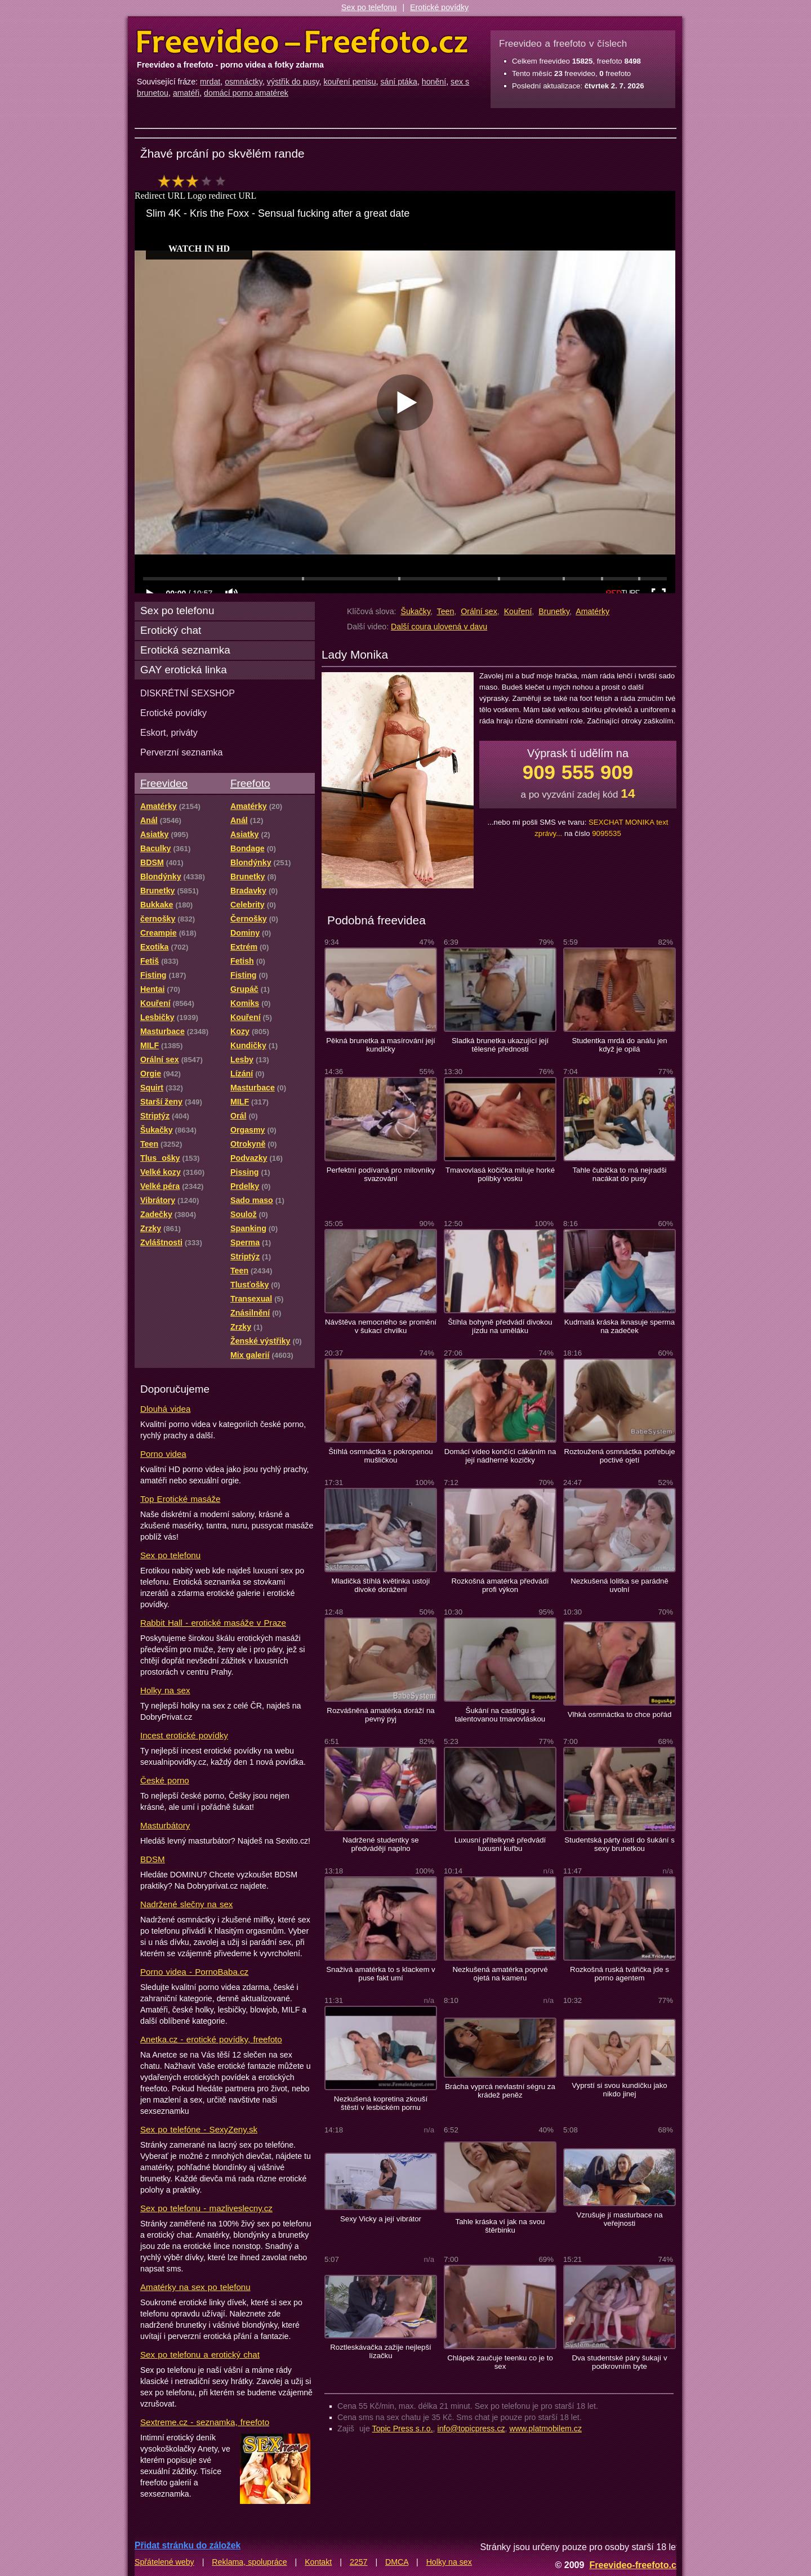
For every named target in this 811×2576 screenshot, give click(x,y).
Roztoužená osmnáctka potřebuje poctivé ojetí (619, 1455)
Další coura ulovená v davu (439, 626)
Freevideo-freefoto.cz (635, 2565)
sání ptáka (398, 81)
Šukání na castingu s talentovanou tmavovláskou (500, 1714)
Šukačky (415, 611)
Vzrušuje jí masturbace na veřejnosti (619, 2219)
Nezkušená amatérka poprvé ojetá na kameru (499, 1973)
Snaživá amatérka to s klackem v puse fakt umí (380, 1973)
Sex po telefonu (369, 7)
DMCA (396, 2561)
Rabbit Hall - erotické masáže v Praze (213, 1622)
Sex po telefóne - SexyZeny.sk (198, 2129)
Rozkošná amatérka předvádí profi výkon (500, 1585)
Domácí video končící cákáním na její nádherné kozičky (500, 1455)
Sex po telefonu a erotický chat (200, 2354)
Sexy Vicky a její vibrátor (380, 2219)
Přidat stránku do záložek (187, 2545)
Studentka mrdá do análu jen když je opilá (619, 1044)
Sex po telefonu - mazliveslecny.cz (206, 2208)
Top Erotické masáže (180, 1499)
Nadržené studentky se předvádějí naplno (380, 1844)
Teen (445, 611)
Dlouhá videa (165, 1409)
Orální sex (479, 611)
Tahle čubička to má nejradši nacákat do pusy (620, 1174)
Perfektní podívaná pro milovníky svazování (381, 1174)
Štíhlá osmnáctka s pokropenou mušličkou (380, 1455)
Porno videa (163, 1454)
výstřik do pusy (293, 81)
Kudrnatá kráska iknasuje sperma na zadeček (619, 1326)
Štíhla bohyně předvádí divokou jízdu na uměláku (500, 1326)
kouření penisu (349, 81)
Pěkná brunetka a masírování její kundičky (380, 1044)
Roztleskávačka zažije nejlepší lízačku (380, 2351)
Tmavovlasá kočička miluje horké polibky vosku (500, 1174)
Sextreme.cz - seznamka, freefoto (204, 2422)
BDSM (152, 1859)
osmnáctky (243, 81)
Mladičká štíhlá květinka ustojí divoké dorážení (380, 1585)
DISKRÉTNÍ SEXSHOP (187, 693)
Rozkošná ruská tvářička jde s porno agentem (619, 1973)
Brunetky (553, 611)
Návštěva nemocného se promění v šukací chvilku (380, 1326)
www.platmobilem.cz (545, 2428)
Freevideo (164, 783)
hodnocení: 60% (195, 181)
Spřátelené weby (164, 2561)
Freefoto (250, 783)
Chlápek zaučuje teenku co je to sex (500, 2362)
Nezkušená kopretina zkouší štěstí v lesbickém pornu (380, 2103)
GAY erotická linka (183, 670)
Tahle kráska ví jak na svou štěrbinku (500, 2225)
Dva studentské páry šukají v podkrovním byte (619, 2362)
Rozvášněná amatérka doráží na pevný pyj (380, 1714)
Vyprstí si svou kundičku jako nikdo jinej (619, 2089)
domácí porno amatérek (246, 92)
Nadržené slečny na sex (186, 1904)
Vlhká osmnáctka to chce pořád (620, 1714)
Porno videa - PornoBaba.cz (194, 1971)
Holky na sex (165, 1690)
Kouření (518, 611)
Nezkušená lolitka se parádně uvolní (620, 1585)
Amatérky (592, 611)
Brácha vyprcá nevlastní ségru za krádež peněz (500, 2090)
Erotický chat (170, 630)
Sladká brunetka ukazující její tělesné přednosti (500, 1044)
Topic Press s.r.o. (402, 2428)
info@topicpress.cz (471, 2428)
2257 (359, 2561)
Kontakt (318, 2561)
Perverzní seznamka (181, 752)
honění (434, 81)
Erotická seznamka (185, 650)
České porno (164, 1780)
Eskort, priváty (169, 732)
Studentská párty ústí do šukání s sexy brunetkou (619, 1844)
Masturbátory (165, 1825)
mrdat (210, 81)
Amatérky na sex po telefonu (195, 2287)
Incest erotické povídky (184, 1735)
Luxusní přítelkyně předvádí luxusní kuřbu (500, 1844)
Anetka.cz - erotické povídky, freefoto (211, 2039)
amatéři (186, 92)
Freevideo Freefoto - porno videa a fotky (302, 41)
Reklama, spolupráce (249, 2561)
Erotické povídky (439, 7)
